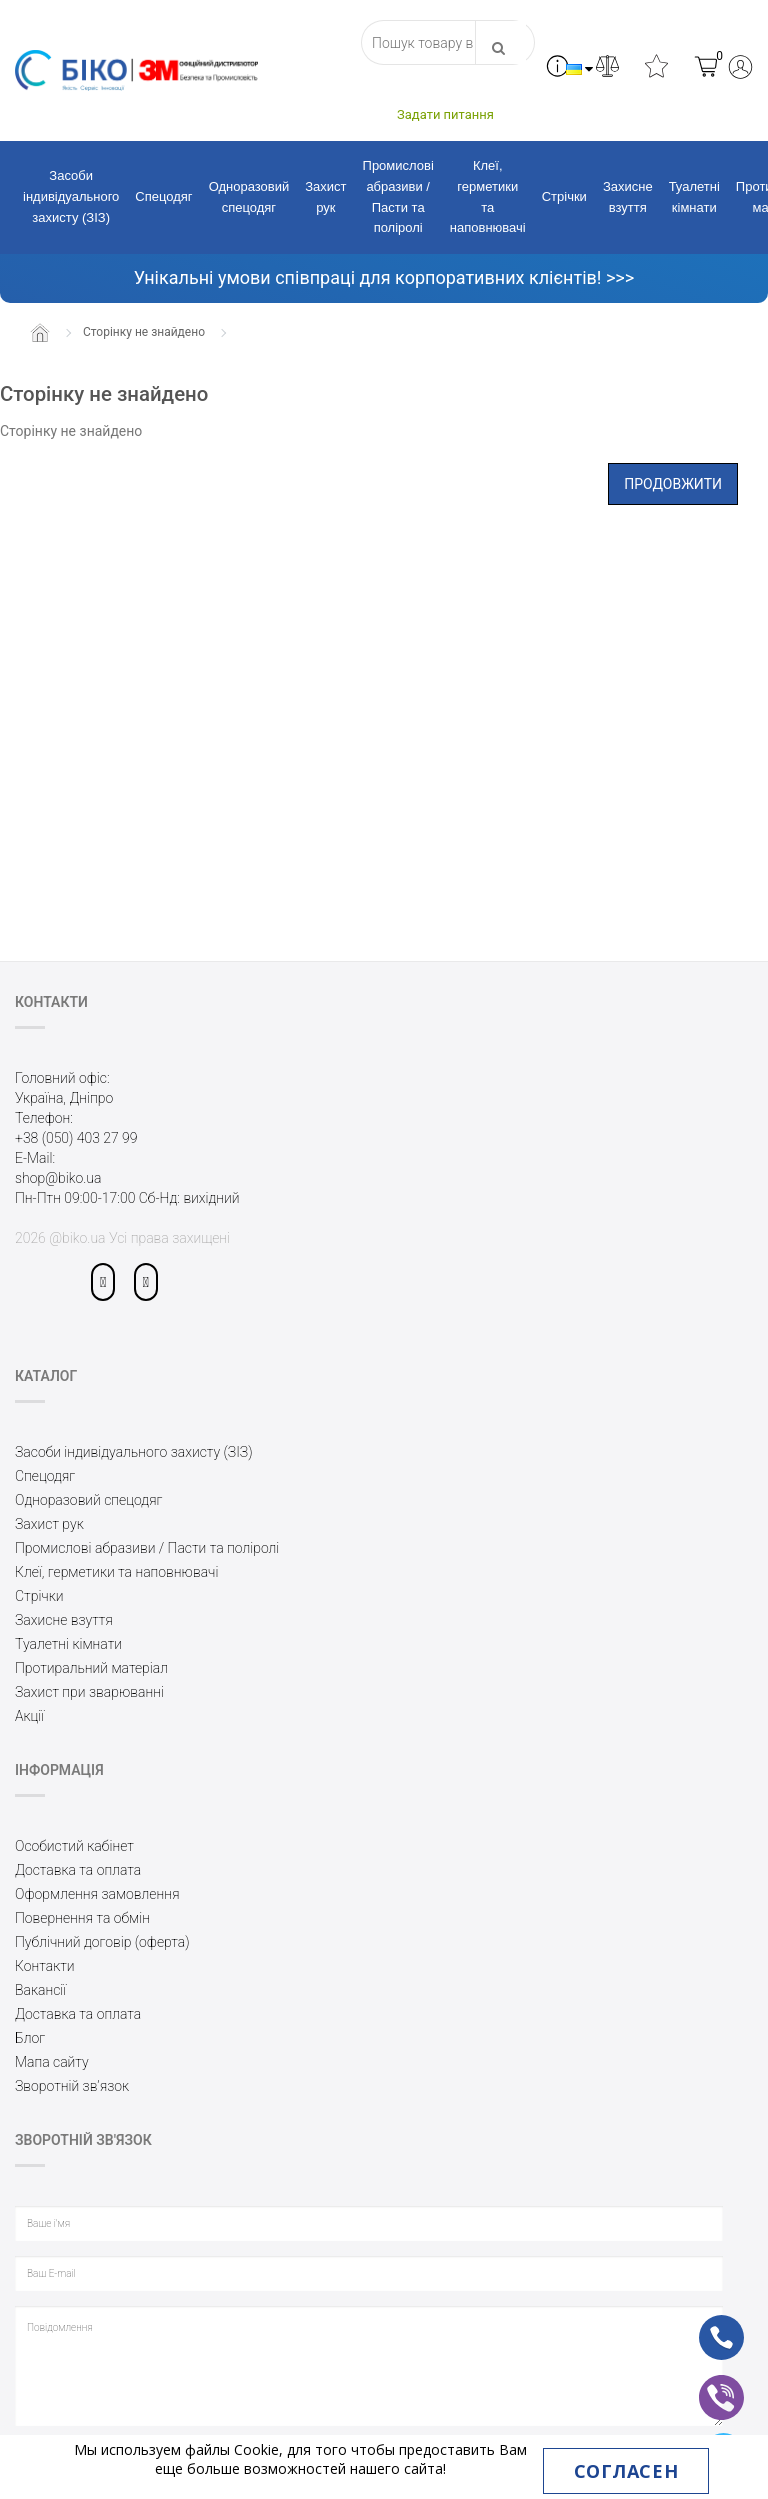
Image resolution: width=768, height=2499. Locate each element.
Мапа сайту (52, 2062)
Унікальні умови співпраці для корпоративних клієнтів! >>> (384, 277)
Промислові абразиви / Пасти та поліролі (398, 196)
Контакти (45, 1966)
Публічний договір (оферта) (102, 1942)
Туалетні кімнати (694, 197)
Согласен (626, 2471)
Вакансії (40, 1990)
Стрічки (564, 196)
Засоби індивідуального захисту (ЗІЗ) (71, 196)
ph (705, 2324)
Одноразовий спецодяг (249, 197)
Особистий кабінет (74, 1846)
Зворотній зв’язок (72, 2086)
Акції (29, 1716)
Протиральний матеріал (91, 1668)
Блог (30, 2038)
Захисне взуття (628, 197)
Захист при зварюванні (89, 1692)
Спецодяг (163, 196)
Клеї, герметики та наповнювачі (488, 196)
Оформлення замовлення (97, 1894)
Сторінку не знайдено (144, 332)
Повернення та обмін (82, 1918)
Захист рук (325, 197)
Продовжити (673, 484)
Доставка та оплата (78, 1870)
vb (705, 2384)
